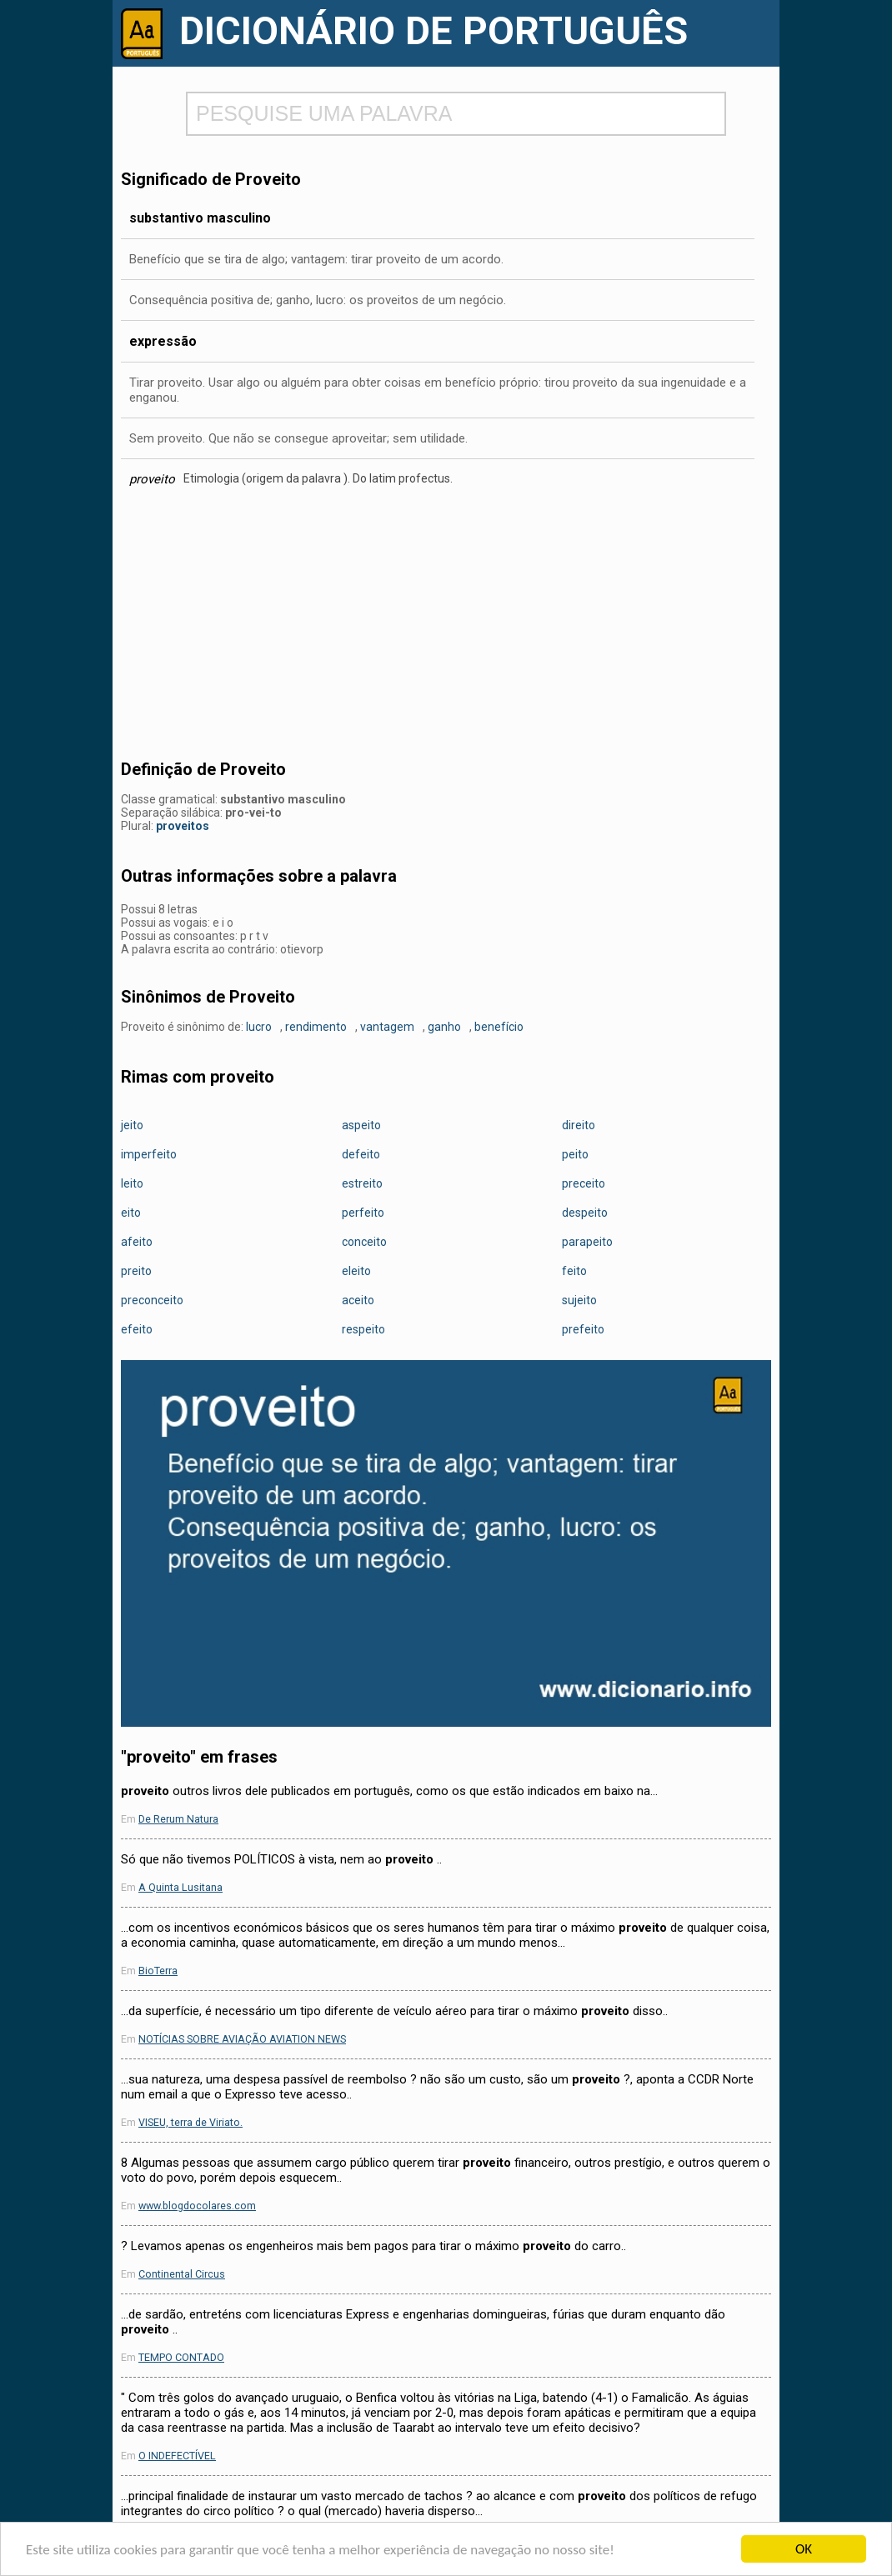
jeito (132, 1125)
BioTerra (158, 1970)
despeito (585, 1212)
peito (575, 1154)
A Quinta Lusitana (180, 1887)
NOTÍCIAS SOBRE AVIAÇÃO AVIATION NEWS (242, 2039)
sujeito (579, 1300)
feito (574, 1271)
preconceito (152, 1300)
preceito (583, 1183)
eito (131, 1212)
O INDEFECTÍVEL (177, 2455)
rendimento (316, 1026)
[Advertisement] (446, 628)
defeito (361, 1154)
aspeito (361, 1125)
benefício (499, 1026)
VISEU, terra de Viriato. (190, 2122)
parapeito (587, 1241)
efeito (137, 1329)
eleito (356, 1271)
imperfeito (149, 1154)
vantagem (387, 1026)
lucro (259, 1026)
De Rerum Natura (178, 1819)
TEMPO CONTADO (181, 2357)
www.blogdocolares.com (197, 2205)
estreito (362, 1183)
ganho (444, 1026)
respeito (363, 1329)
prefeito (583, 1329)
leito (132, 1183)
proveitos (182, 826)
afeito (137, 1241)
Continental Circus (181, 2274)
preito (136, 1271)
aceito (358, 1300)
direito (578, 1125)
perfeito (363, 1212)
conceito (364, 1241)
